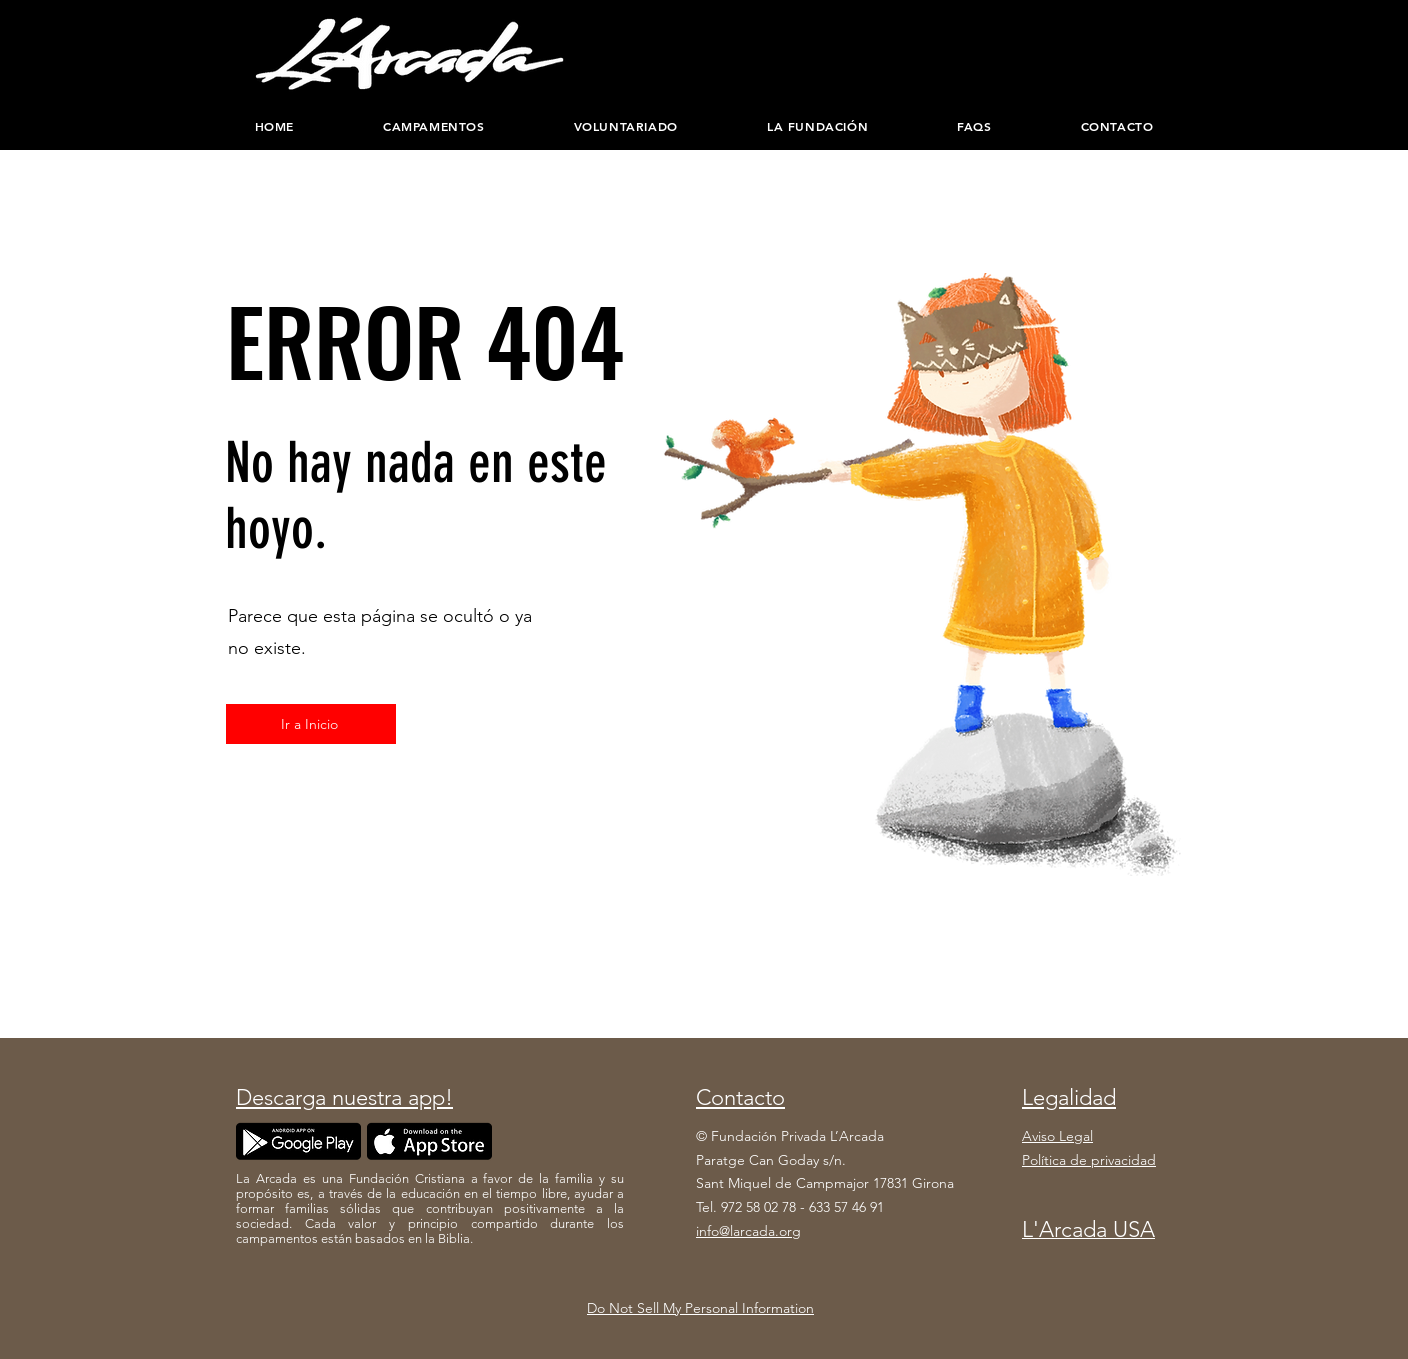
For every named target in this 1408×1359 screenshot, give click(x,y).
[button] (817, 126)
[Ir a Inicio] (311, 724)
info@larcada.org (748, 1231)
